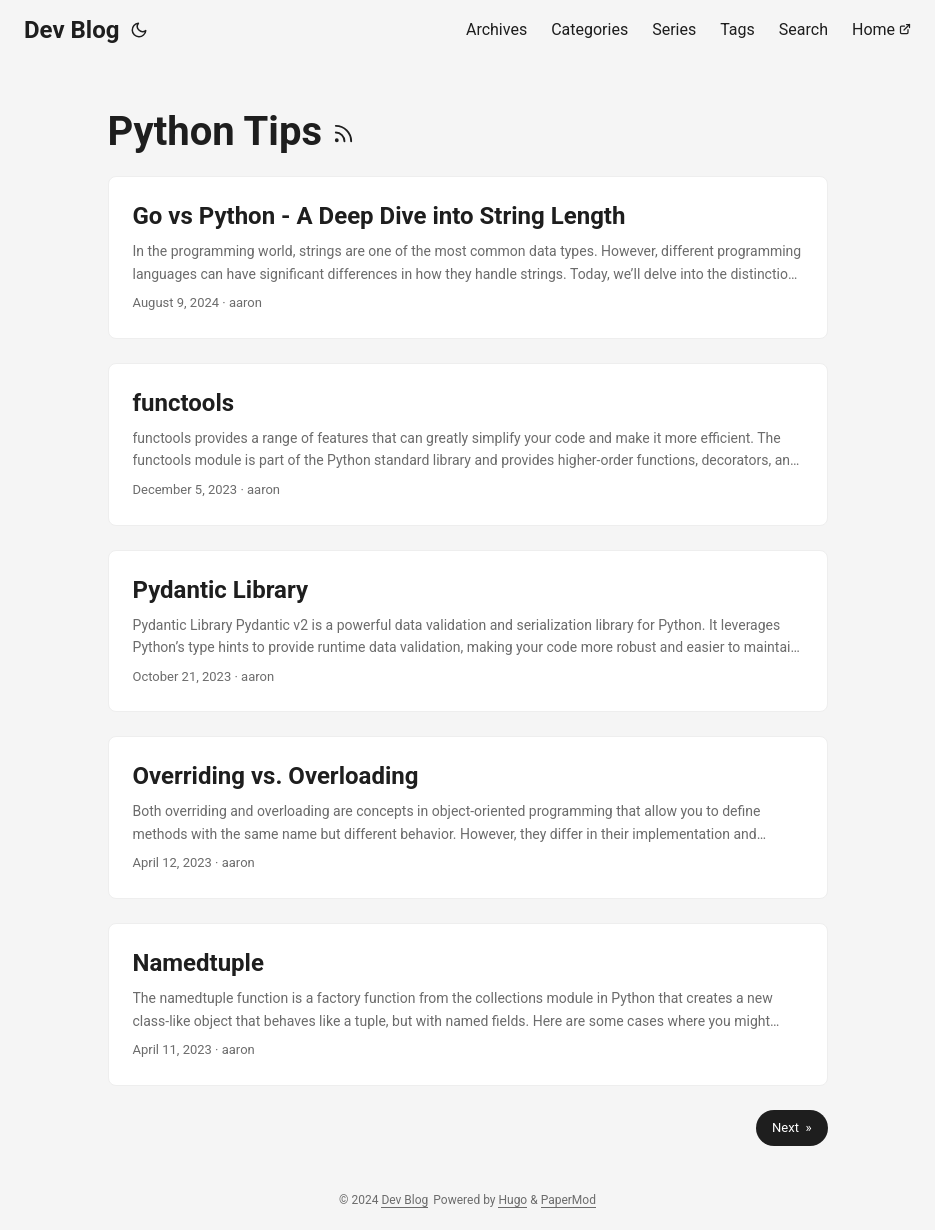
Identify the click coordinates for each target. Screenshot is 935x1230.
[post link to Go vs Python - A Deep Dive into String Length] (468, 257)
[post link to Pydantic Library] (468, 631)
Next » (791, 1127)
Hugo (512, 1200)
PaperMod (568, 1200)
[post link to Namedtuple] (468, 1004)
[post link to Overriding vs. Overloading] (468, 817)
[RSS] (343, 131)
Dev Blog (71, 30)
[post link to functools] (468, 444)
